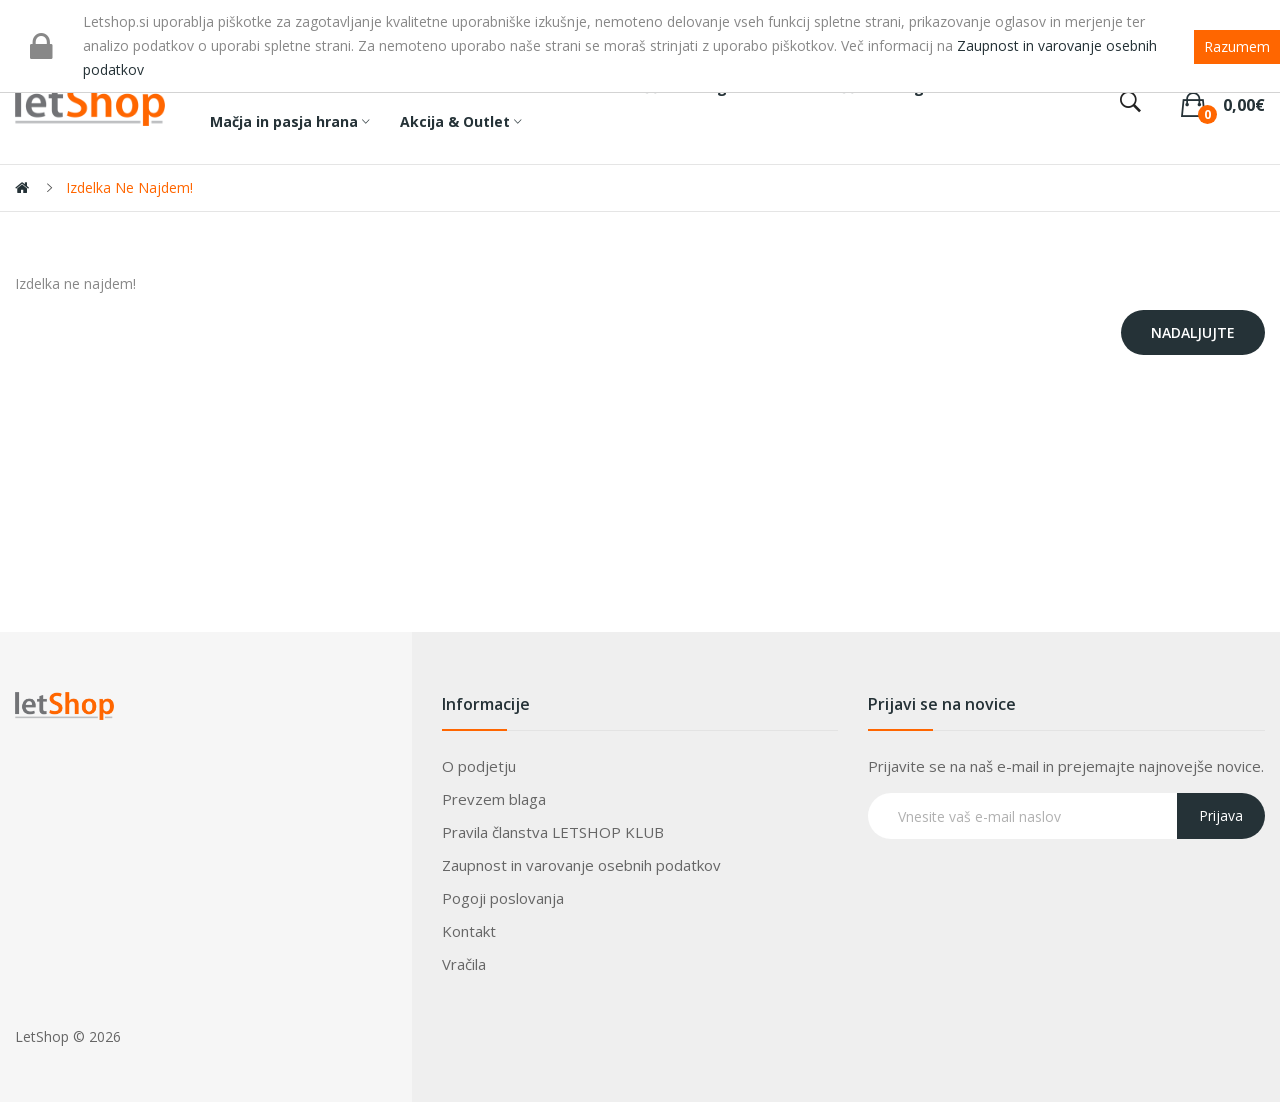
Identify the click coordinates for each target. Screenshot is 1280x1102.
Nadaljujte (1193, 332)
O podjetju (479, 766)
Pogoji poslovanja (503, 898)
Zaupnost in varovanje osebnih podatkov (581, 865)
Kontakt (469, 931)
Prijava (1221, 815)
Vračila (464, 964)
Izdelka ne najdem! (129, 187)
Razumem (1237, 46)
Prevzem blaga (494, 799)
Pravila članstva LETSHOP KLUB (553, 832)
